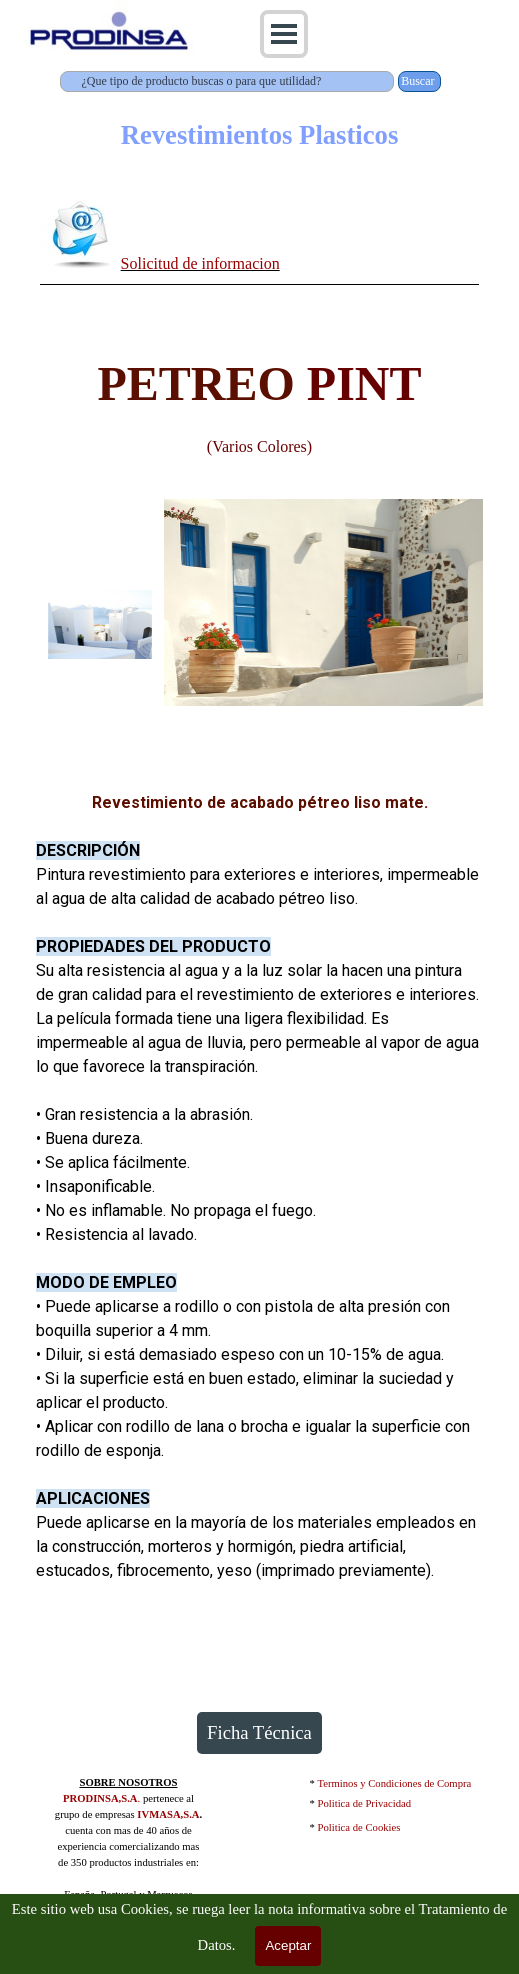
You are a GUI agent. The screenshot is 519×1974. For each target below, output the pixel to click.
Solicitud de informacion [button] (200, 263)
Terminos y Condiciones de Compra (395, 1783)
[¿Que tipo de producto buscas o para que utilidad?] (227, 81)
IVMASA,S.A (168, 1814)
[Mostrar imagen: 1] (100, 625)
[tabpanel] (260, 238)
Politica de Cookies (359, 1827)
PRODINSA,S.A (100, 1798)
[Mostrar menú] (284, 34)
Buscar (417, 81)
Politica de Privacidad (365, 1803)
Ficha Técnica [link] (259, 1732)
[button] (80, 233)
